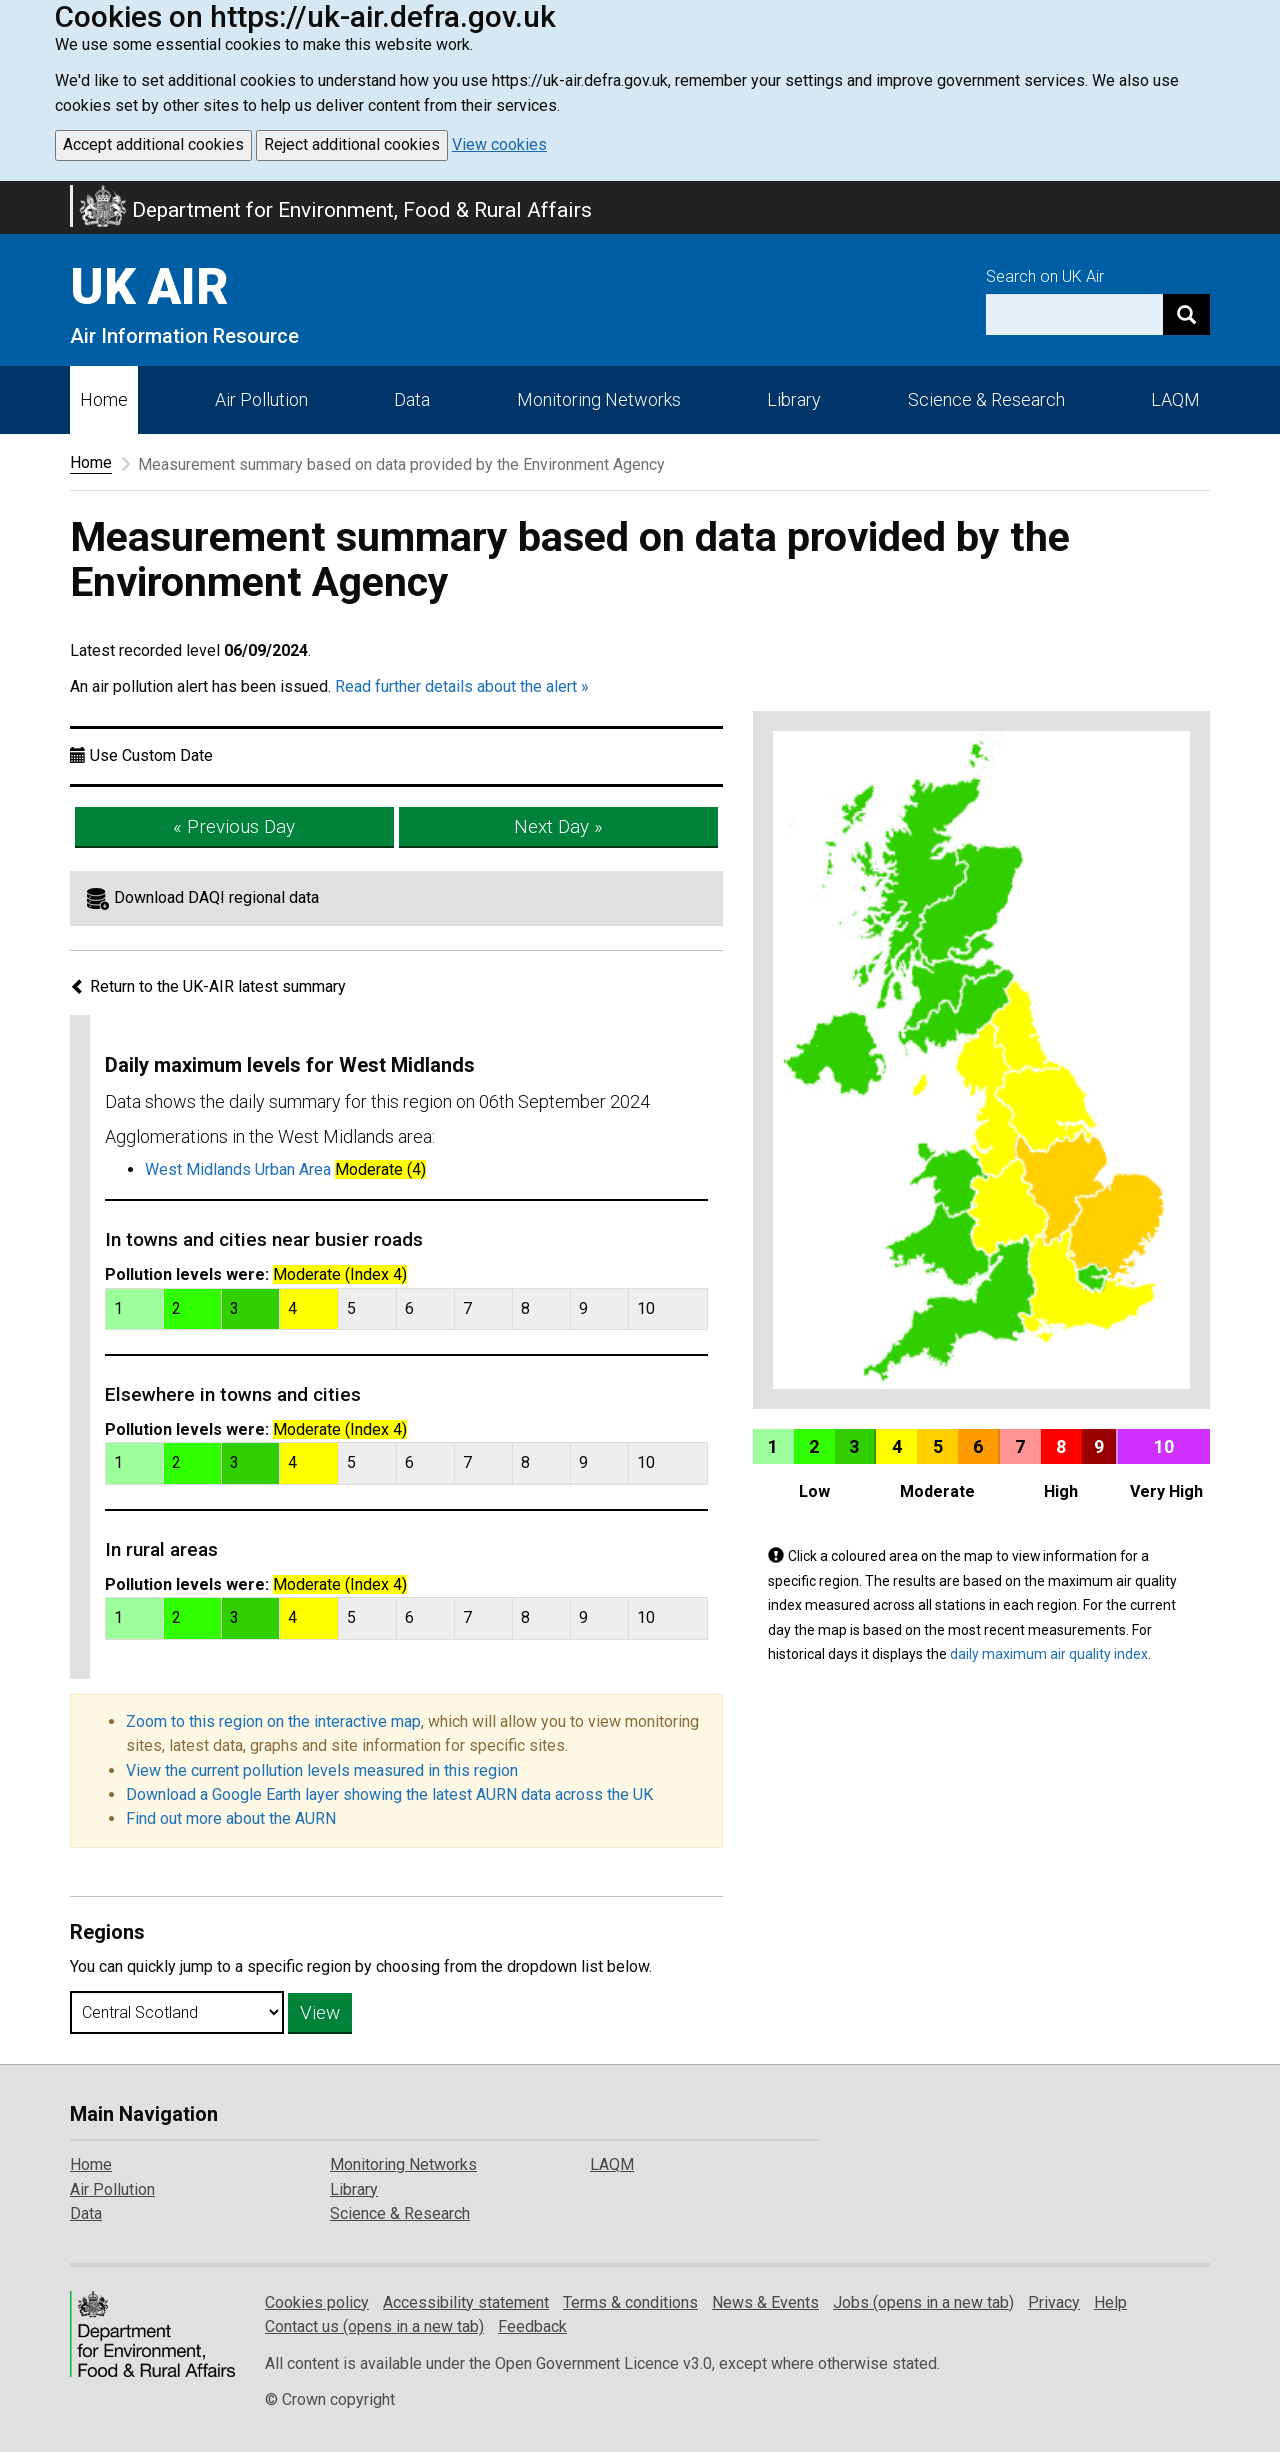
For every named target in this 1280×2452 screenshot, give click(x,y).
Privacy (1054, 2302)
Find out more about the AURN (231, 1818)
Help (1110, 2302)
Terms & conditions (630, 2302)
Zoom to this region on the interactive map (273, 1721)
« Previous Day (234, 826)
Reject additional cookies (352, 144)
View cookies (499, 144)
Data (412, 399)
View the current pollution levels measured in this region (322, 1770)
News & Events (765, 2302)
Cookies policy (317, 2302)
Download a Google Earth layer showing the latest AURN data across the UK (389, 1794)
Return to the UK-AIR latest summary (208, 986)
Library (794, 399)
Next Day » (558, 826)
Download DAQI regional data (216, 897)
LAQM (1175, 399)
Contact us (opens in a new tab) (374, 2326)
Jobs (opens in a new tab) (923, 2302)
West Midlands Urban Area (238, 1169)
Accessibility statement (466, 2302)
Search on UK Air (1045, 276)
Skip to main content (12, 194)
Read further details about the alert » (462, 686)
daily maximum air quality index (1049, 1654)
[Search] (1186, 314)
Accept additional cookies (153, 144)
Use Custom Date (151, 755)
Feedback (532, 2326)
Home (104, 399)
